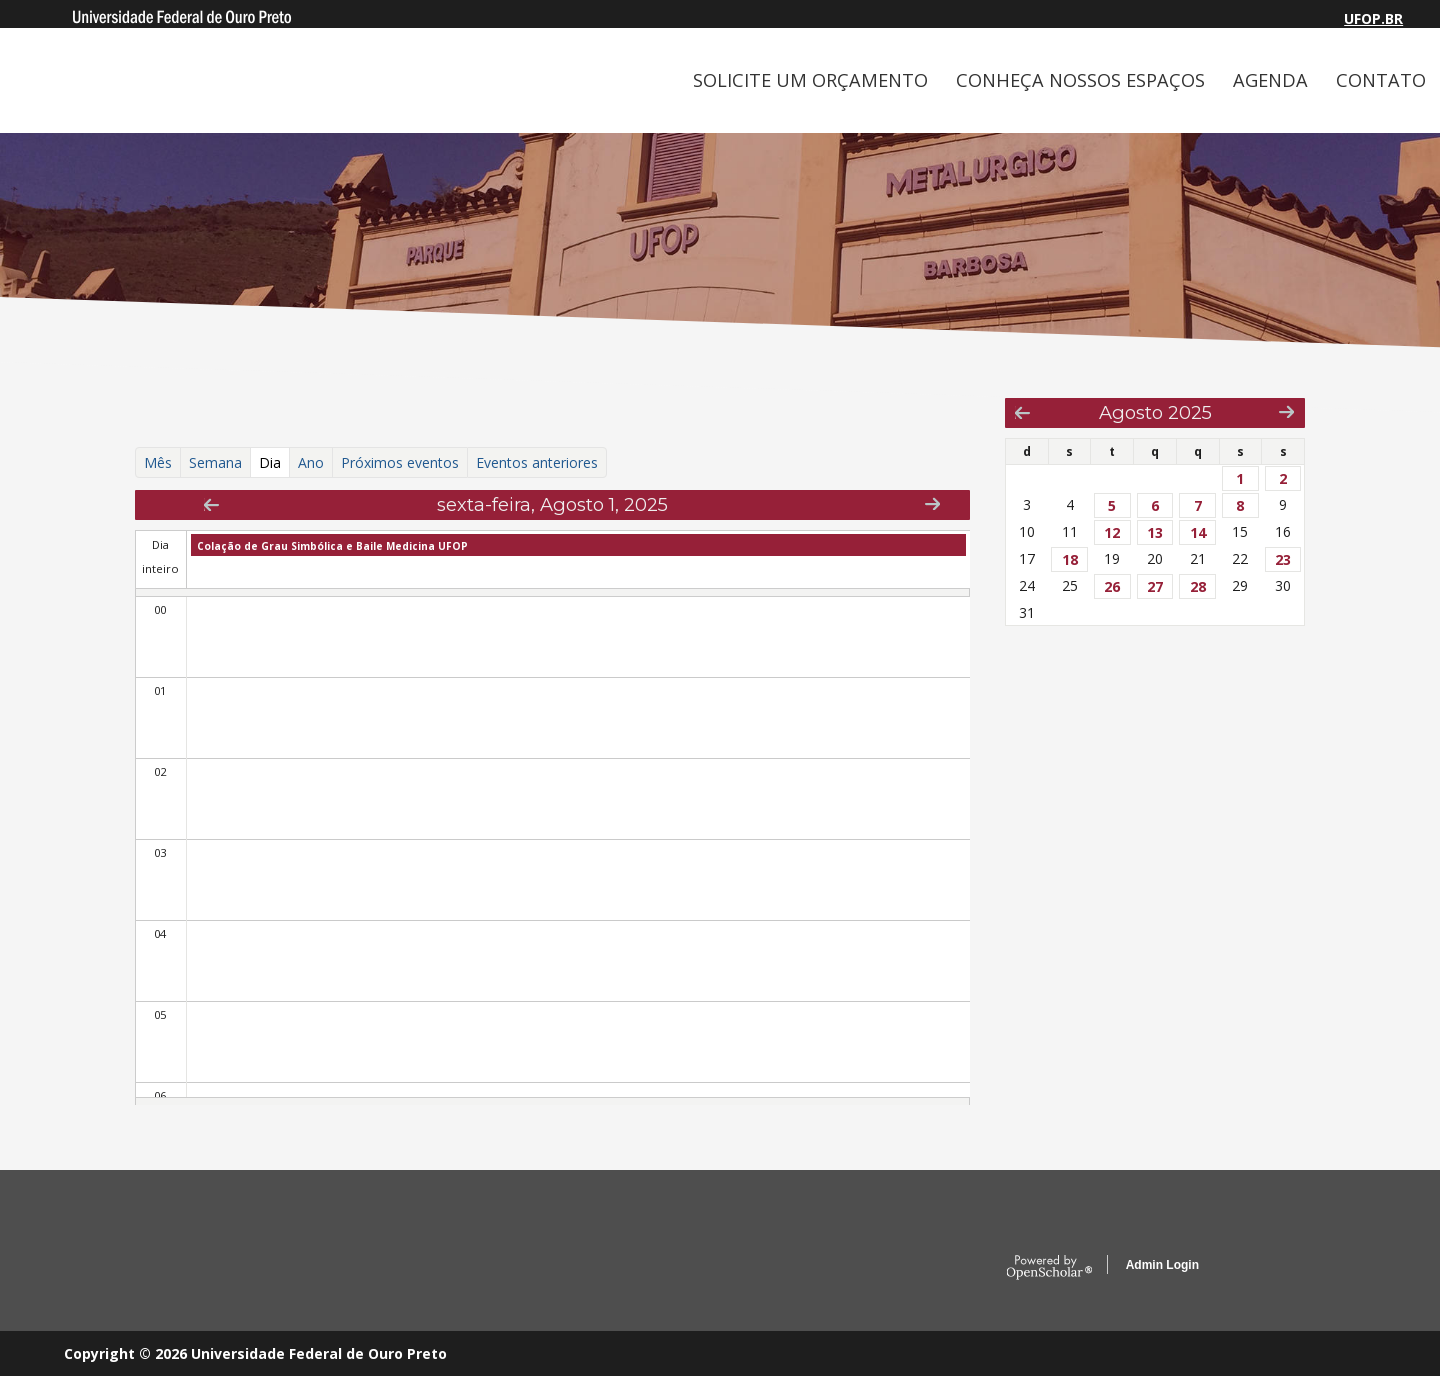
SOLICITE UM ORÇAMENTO (810, 80)
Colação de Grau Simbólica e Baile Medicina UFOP (332, 546)
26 (1112, 586)
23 (1283, 559)
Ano (311, 462)
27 (1155, 586)
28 (1198, 586)
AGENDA (1270, 80)
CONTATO (1381, 80)
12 (1112, 532)
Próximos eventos (400, 462)
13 (1155, 532)
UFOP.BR (1373, 18)
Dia (274, 462)
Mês (158, 462)
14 (1198, 532)
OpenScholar (1049, 1268)
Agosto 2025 (1155, 412)
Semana (215, 462)
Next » (932, 503)
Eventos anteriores (537, 462)
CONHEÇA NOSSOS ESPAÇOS (1080, 80)
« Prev (211, 504)
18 (1070, 559)
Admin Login (1162, 1265)
